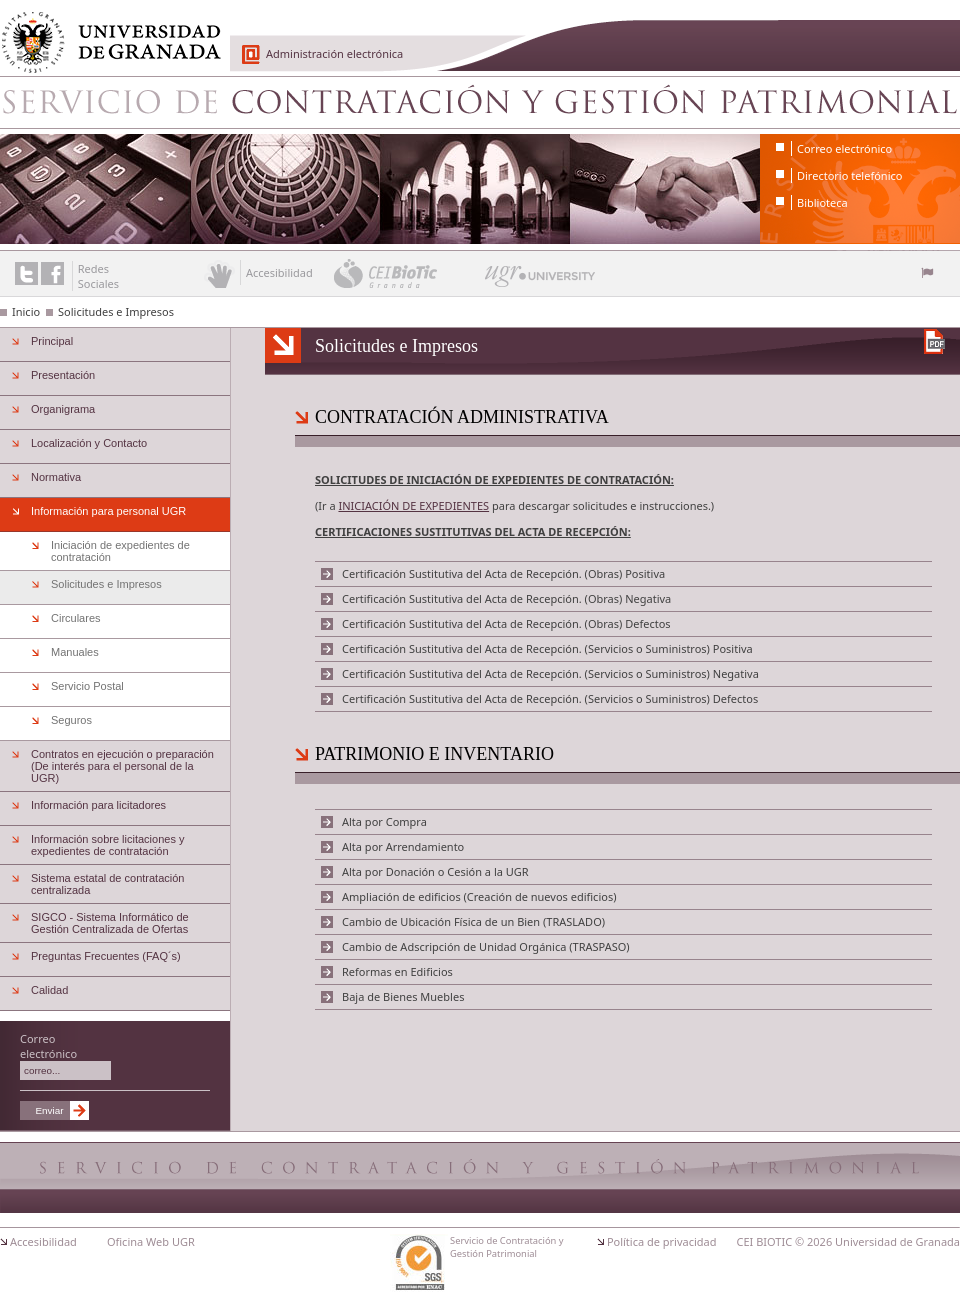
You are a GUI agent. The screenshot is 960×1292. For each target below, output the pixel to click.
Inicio (26, 311)
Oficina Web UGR (151, 1241)
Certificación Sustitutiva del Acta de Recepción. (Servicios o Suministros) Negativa (550, 673)
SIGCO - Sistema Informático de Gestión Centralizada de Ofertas (110, 923)
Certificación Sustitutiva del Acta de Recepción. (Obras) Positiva (503, 573)
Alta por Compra (384, 821)
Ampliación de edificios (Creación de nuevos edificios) (479, 896)
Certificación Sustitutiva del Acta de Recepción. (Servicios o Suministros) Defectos (550, 698)
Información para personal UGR (108, 511)
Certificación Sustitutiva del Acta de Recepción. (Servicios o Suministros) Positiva (547, 648)
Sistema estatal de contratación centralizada (107, 884)
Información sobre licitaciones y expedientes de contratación (107, 845)
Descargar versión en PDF (934, 341)
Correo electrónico (844, 148)
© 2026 (813, 1241)
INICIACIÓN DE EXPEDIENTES (413, 505)
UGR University (540, 281)
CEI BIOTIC (765, 1241)
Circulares (76, 618)
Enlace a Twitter (26, 273)
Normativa (56, 477)
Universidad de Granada (104, 31)
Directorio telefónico (849, 175)
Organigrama (63, 409)
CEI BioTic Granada (407, 273)
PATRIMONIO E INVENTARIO (434, 754)
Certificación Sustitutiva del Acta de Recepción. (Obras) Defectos (506, 623)
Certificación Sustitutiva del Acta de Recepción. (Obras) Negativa (506, 598)
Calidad (49, 990)
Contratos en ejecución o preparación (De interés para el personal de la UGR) (122, 766)
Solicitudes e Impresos (116, 311)
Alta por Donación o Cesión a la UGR (435, 871)
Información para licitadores (98, 805)
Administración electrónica (334, 53)
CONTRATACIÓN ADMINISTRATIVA (462, 417)
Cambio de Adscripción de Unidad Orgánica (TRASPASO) (486, 946)
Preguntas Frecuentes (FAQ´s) (106, 956)
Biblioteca (822, 202)
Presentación (63, 375)
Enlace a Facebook (52, 273)
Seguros (71, 720)
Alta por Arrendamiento (403, 846)
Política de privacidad (662, 1241)
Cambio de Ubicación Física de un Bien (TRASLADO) (473, 921)
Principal (52, 341)
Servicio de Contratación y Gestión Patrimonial (480, 102)
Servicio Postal (87, 686)
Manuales (75, 652)
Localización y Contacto (89, 443)
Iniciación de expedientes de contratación (120, 551)
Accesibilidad (43, 1241)
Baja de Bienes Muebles (403, 996)
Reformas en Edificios (397, 971)
